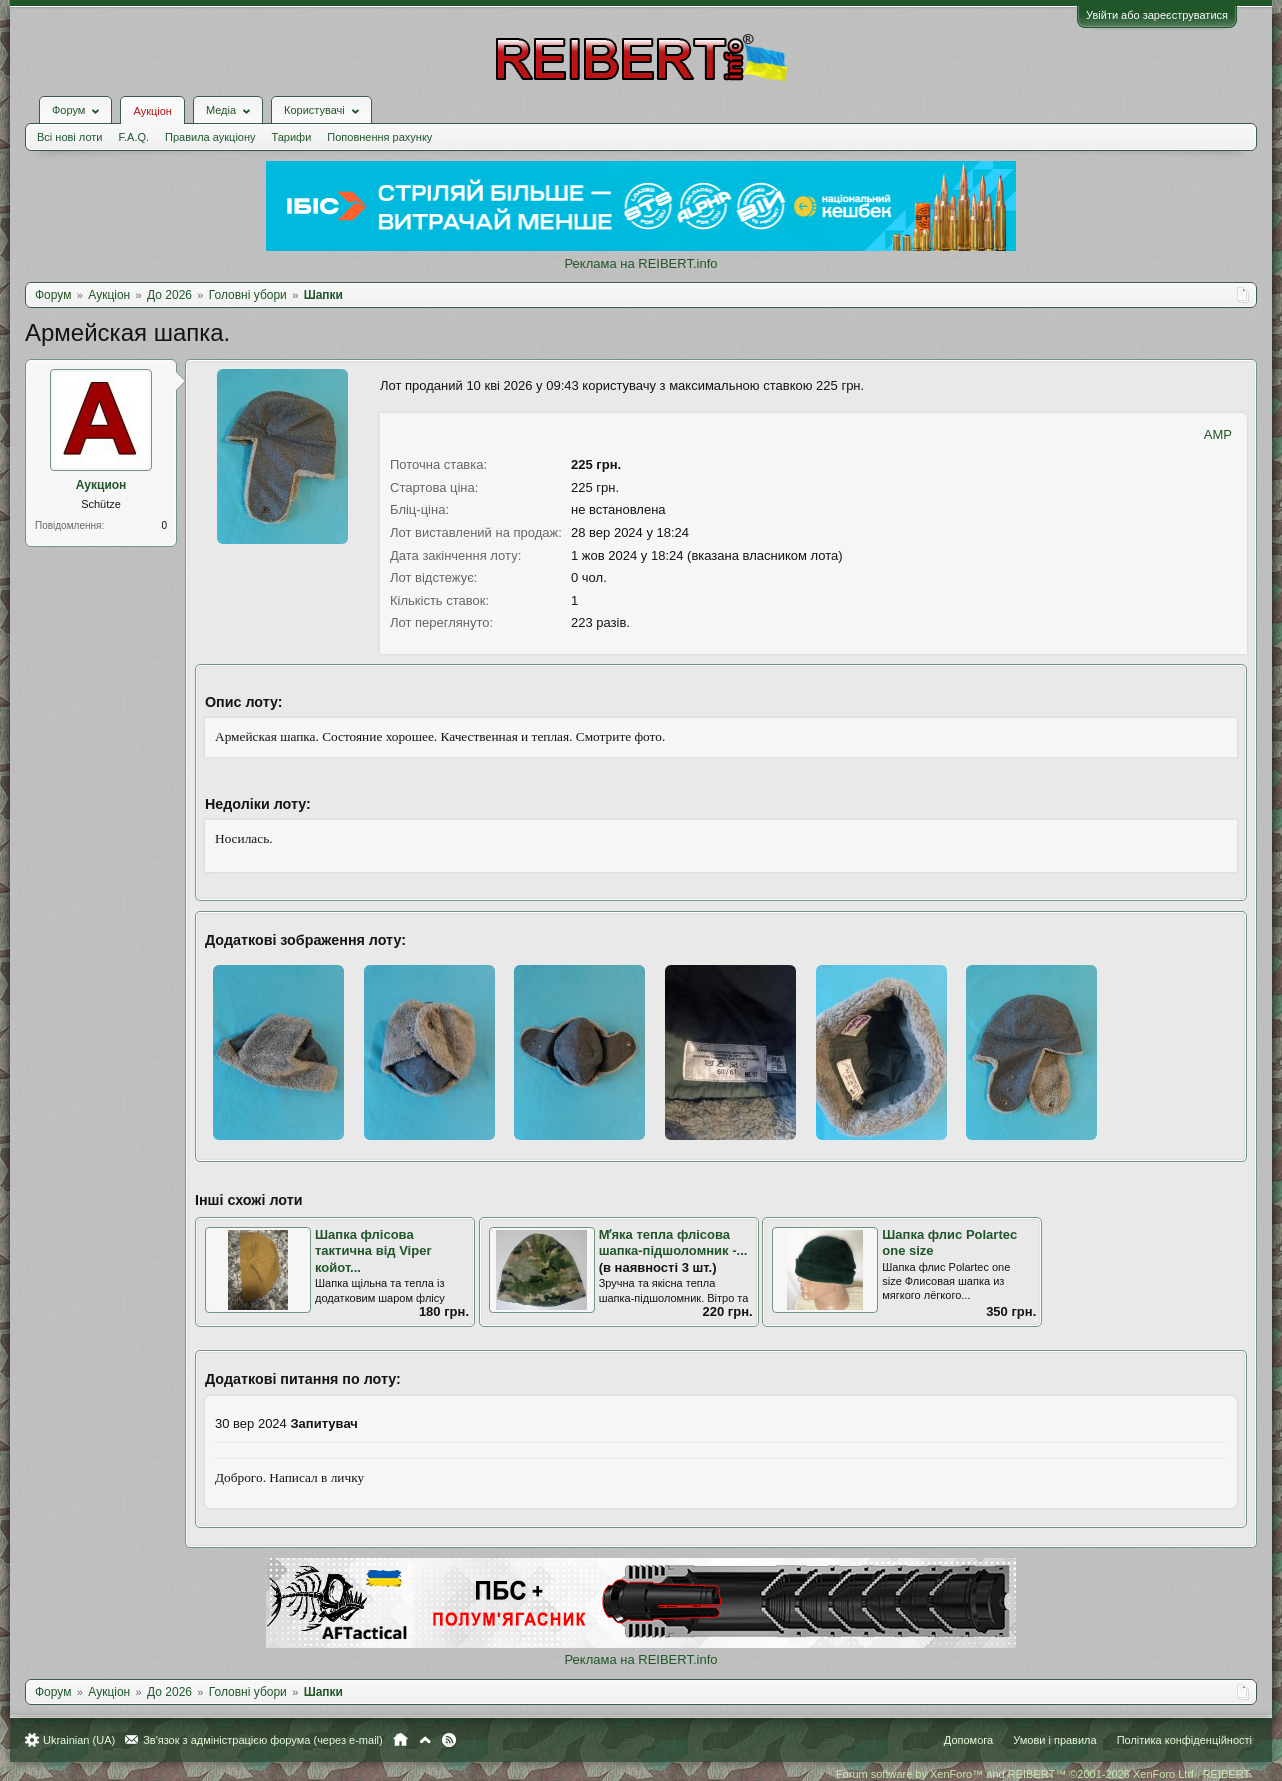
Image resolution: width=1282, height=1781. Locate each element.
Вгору (425, 1740)
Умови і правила (1054, 1740)
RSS (449, 1740)
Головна (400, 1740)
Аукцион (101, 485)
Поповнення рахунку (379, 137)
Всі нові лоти (69, 137)
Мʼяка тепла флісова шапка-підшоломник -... (673, 1243)
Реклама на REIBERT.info (640, 263)
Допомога (968, 1740)
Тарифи (292, 137)
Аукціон (152, 111)
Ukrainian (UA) (79, 1740)
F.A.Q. (133, 137)
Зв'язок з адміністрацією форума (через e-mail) (263, 1740)
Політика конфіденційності (1184, 1740)
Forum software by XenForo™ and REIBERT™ (1044, 1774)
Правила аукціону (210, 137)
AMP (1218, 434)
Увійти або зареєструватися (1157, 15)
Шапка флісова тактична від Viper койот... (373, 1251)
